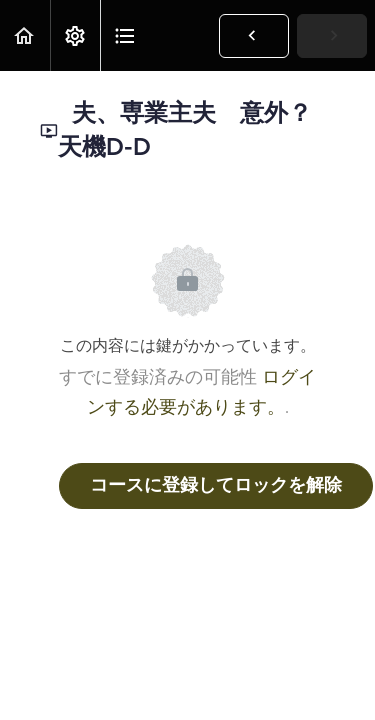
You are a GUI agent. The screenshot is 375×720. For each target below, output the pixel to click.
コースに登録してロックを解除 (216, 486)
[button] (25, 35)
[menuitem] (75, 35)
